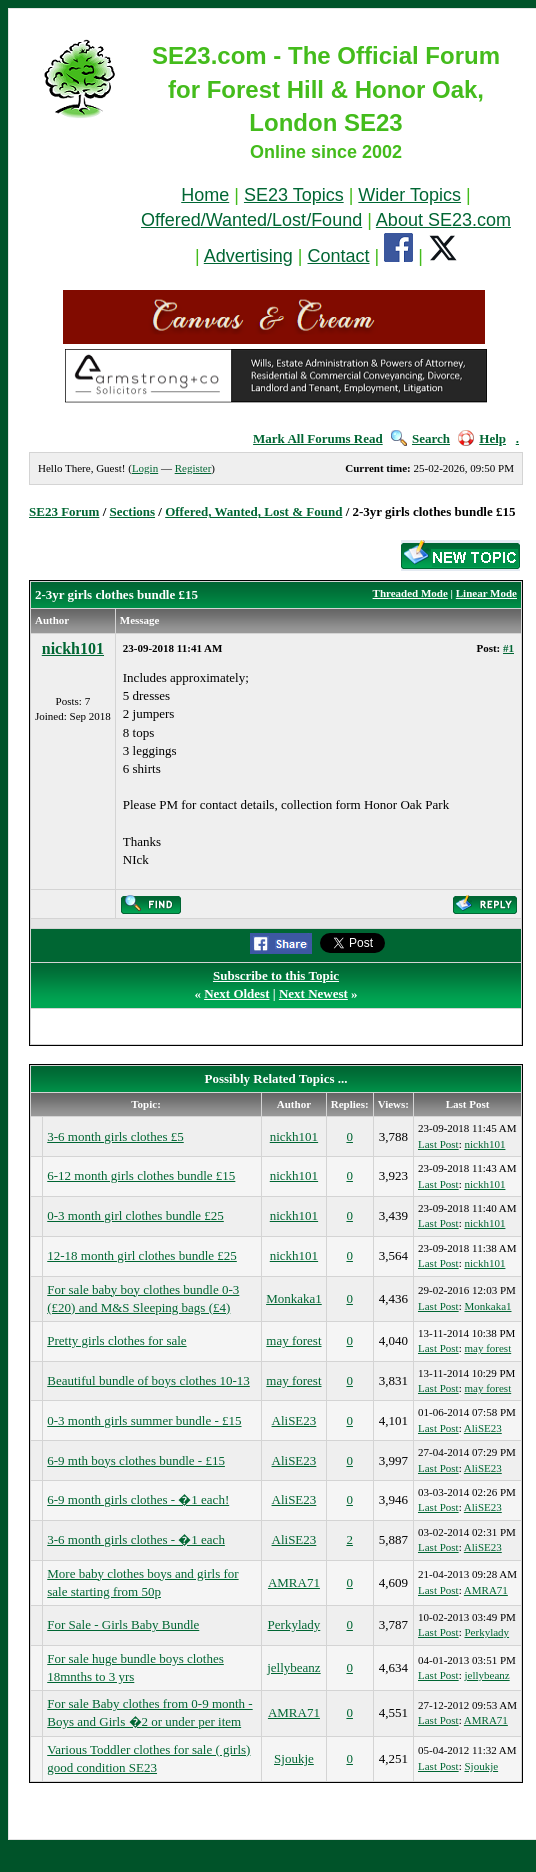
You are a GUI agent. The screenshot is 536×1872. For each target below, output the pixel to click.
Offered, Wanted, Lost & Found (253, 511)
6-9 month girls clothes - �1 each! (138, 1499)
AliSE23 (294, 1420)
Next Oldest (236, 993)
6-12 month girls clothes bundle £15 (141, 1175)
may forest (293, 1340)
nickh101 (73, 648)
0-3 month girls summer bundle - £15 (144, 1420)
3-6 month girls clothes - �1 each (136, 1539)
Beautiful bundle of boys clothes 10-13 (148, 1380)
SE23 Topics (294, 195)
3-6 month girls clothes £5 (115, 1136)
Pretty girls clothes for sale (116, 1340)
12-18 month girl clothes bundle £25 (142, 1255)
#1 (508, 648)
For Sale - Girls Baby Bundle (123, 1624)
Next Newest (313, 993)
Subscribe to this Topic (276, 975)
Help (482, 438)
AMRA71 (294, 1582)
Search (420, 438)
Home (205, 195)
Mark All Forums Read (318, 438)
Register (193, 468)
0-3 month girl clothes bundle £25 (135, 1215)
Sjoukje (294, 1758)
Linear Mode (486, 593)
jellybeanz (293, 1667)
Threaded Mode (410, 593)
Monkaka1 (294, 1298)
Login (145, 468)
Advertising (248, 256)
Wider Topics (409, 195)
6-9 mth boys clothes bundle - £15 (136, 1460)
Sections (133, 511)
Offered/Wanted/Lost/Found (251, 220)
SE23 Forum (64, 511)
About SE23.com (443, 220)
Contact (339, 256)
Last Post (438, 1144)
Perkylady (294, 1624)
